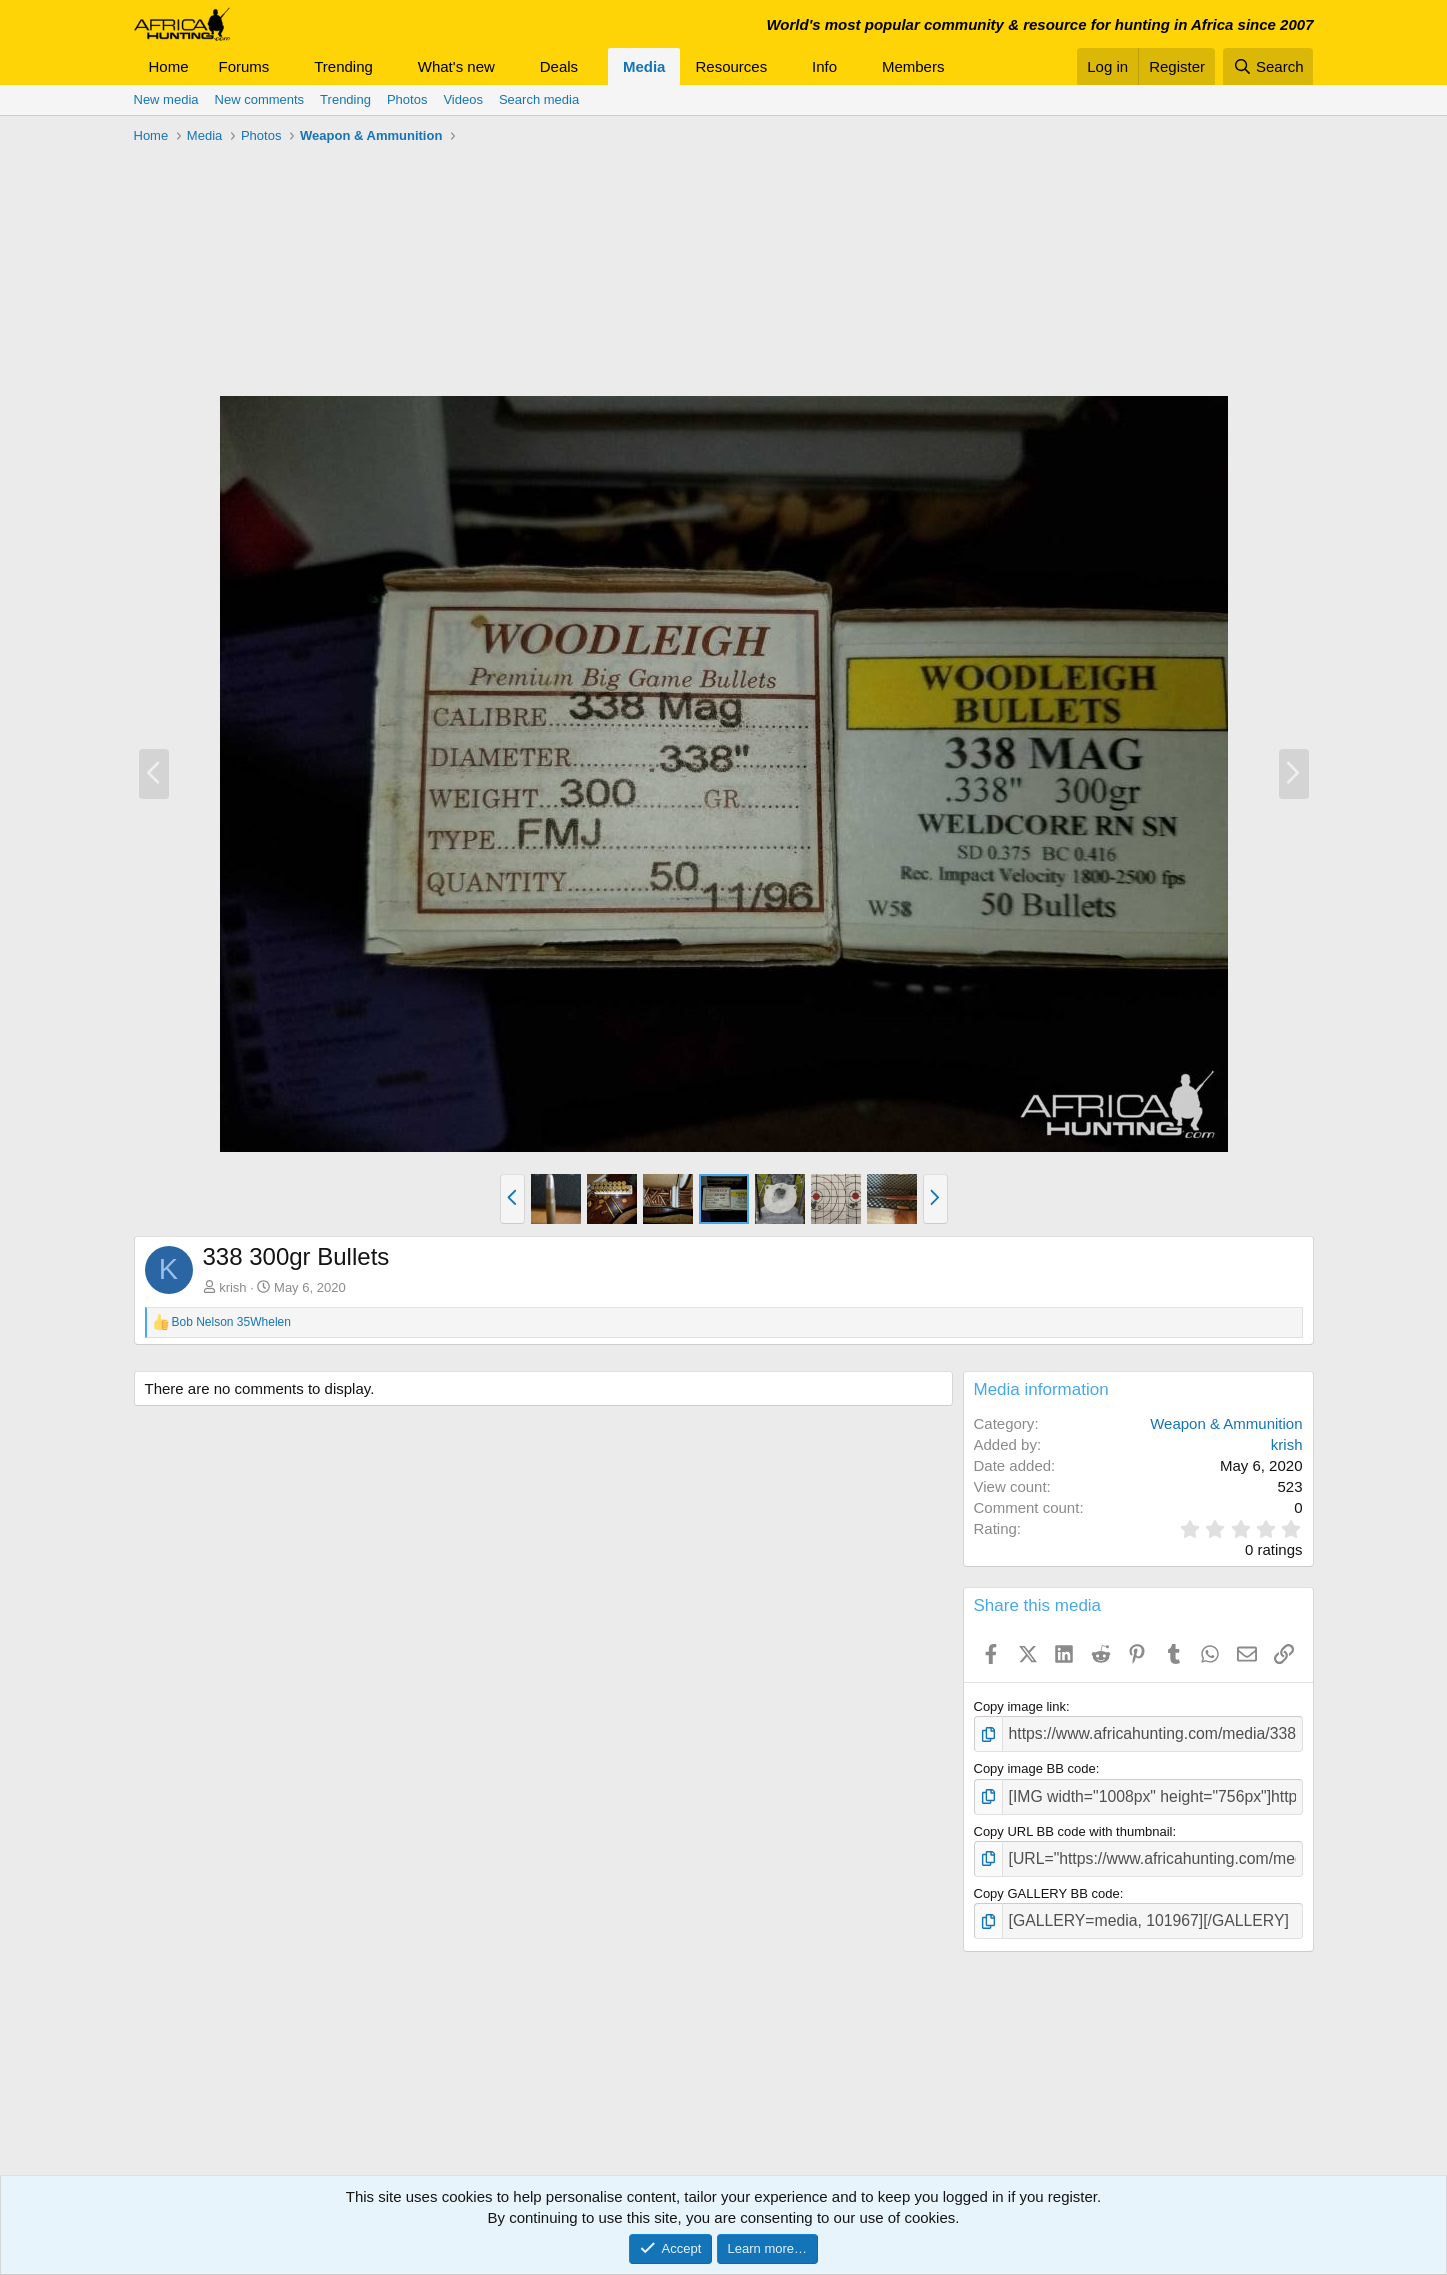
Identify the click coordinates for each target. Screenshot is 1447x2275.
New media (166, 99)
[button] (285, 66)
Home (169, 66)
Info (824, 66)
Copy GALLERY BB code (1047, 1881)
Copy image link (1020, 1706)
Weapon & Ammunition (1226, 1423)
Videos (463, 99)
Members (913, 66)
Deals (559, 66)
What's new (456, 66)
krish (232, 1287)
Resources (731, 66)
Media (644, 66)
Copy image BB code (1035, 1765)
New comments (260, 99)
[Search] (1268, 66)
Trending (343, 66)
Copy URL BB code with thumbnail (1073, 1823)
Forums (244, 66)
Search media (539, 99)
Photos (407, 99)
